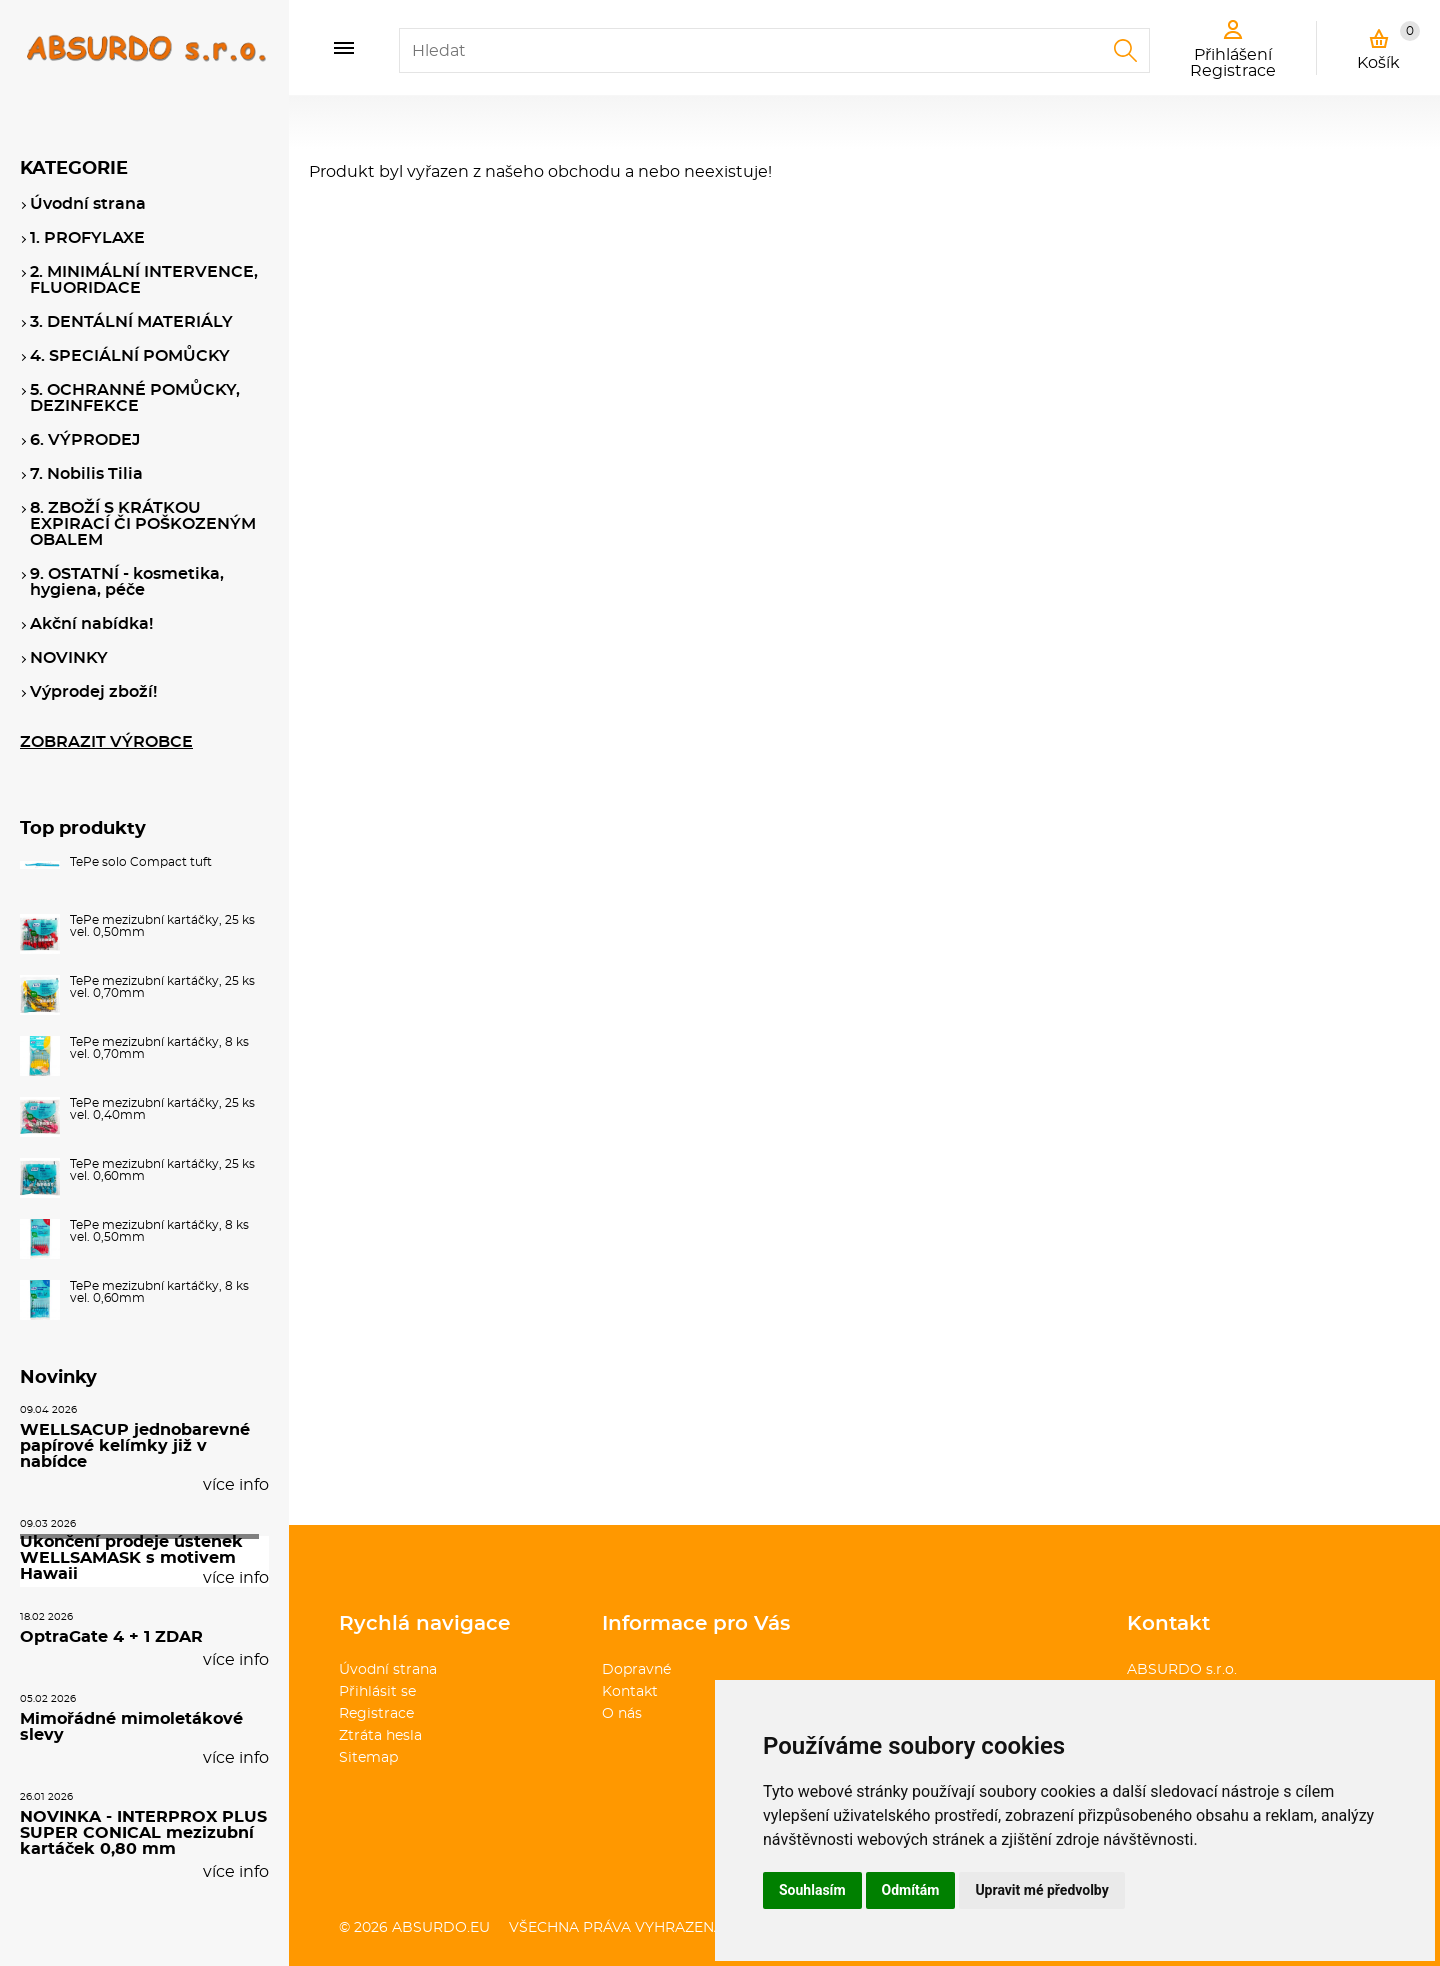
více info (236, 1485)
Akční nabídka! (91, 624)
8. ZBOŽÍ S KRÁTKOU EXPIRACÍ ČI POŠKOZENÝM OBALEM (143, 524)
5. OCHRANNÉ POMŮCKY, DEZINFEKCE (135, 398)
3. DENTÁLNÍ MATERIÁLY (131, 322)
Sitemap (368, 1758)
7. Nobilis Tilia (86, 474)
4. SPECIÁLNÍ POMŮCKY (130, 356)
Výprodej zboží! (93, 692)
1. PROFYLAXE (87, 238)
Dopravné (636, 1670)
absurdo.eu (441, 1928)
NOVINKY (69, 658)
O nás (622, 1714)
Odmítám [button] (911, 1890)
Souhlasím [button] (812, 1890)
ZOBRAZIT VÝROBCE (106, 742)
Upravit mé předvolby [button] (1041, 1890)
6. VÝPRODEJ (85, 440)
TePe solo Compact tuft (141, 862)
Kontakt (630, 1692)
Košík (1388, 46)
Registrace (376, 1714)
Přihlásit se (377, 1692)
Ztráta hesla (380, 1736)
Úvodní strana (388, 1670)
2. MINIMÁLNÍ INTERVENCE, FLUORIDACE (144, 280)
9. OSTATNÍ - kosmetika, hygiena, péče (127, 582)
